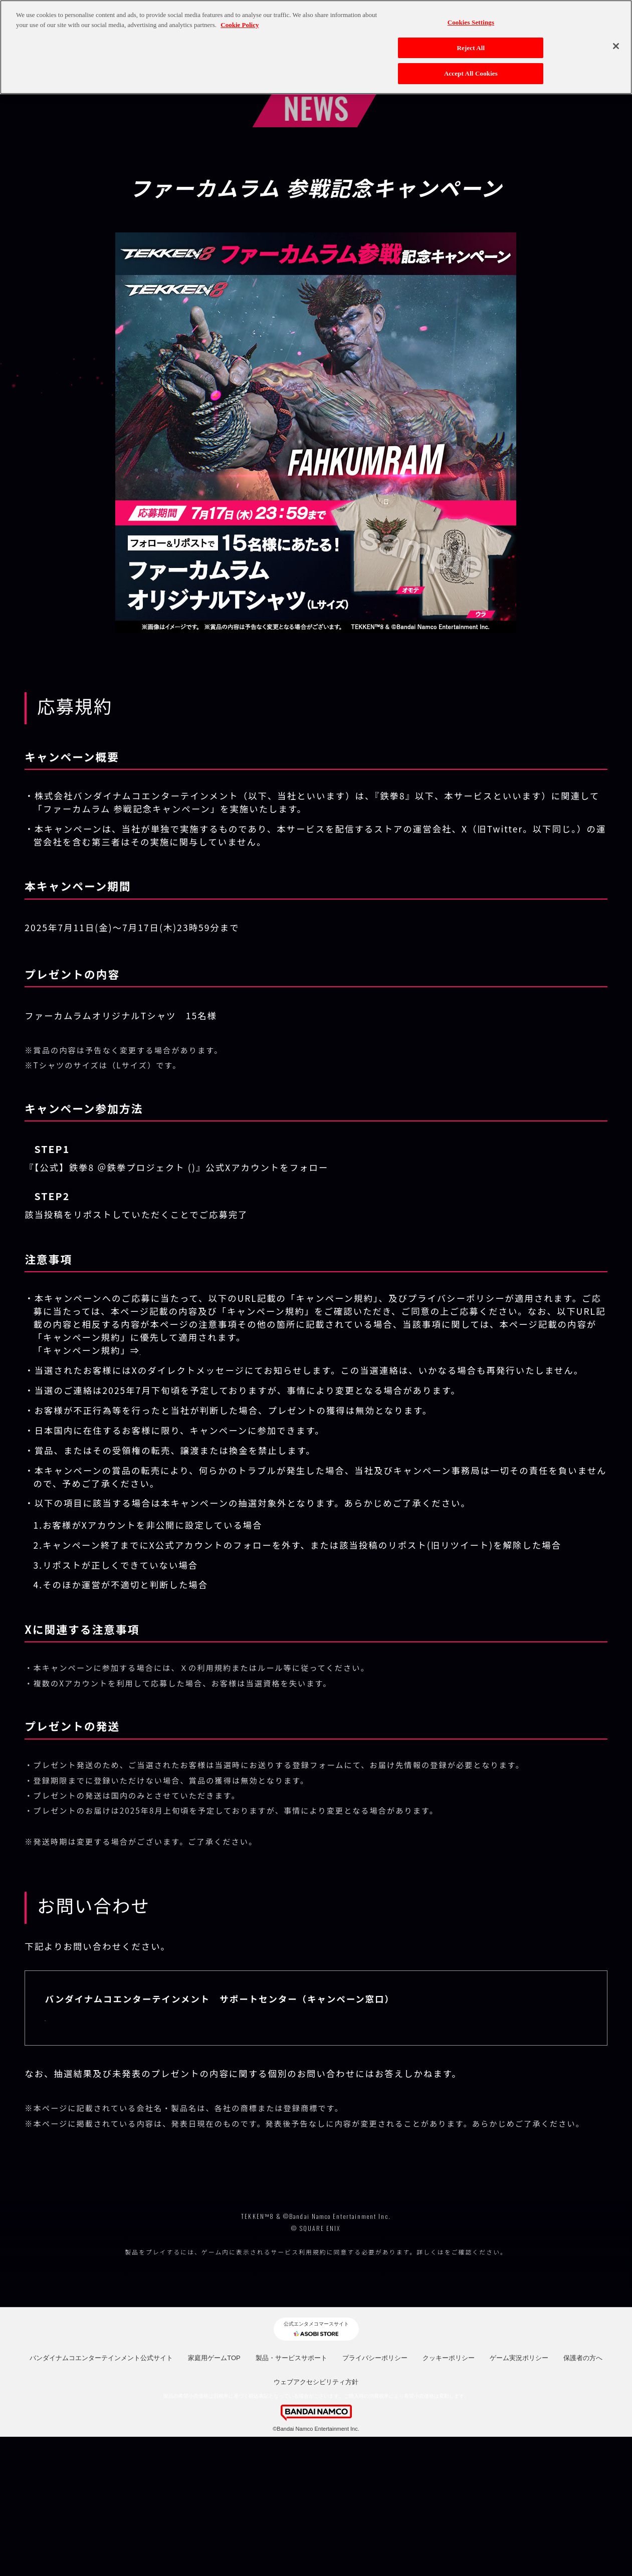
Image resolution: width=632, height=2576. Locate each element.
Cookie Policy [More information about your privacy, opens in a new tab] (240, 25)
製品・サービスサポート (291, 2497)
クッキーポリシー (449, 2497)
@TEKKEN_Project (237, 1167)
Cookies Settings (471, 22)
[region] (316, 47)
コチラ (444, 2391)
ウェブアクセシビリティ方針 (316, 2521)
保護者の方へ (582, 2497)
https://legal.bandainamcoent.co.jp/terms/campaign (272, 1350)
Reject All (471, 48)
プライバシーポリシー (374, 2497)
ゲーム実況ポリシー (519, 2497)
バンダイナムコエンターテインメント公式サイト (101, 2497)
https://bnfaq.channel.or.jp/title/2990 (141, 2016)
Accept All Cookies (471, 73)
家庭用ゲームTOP (214, 2497)
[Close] (616, 46)
